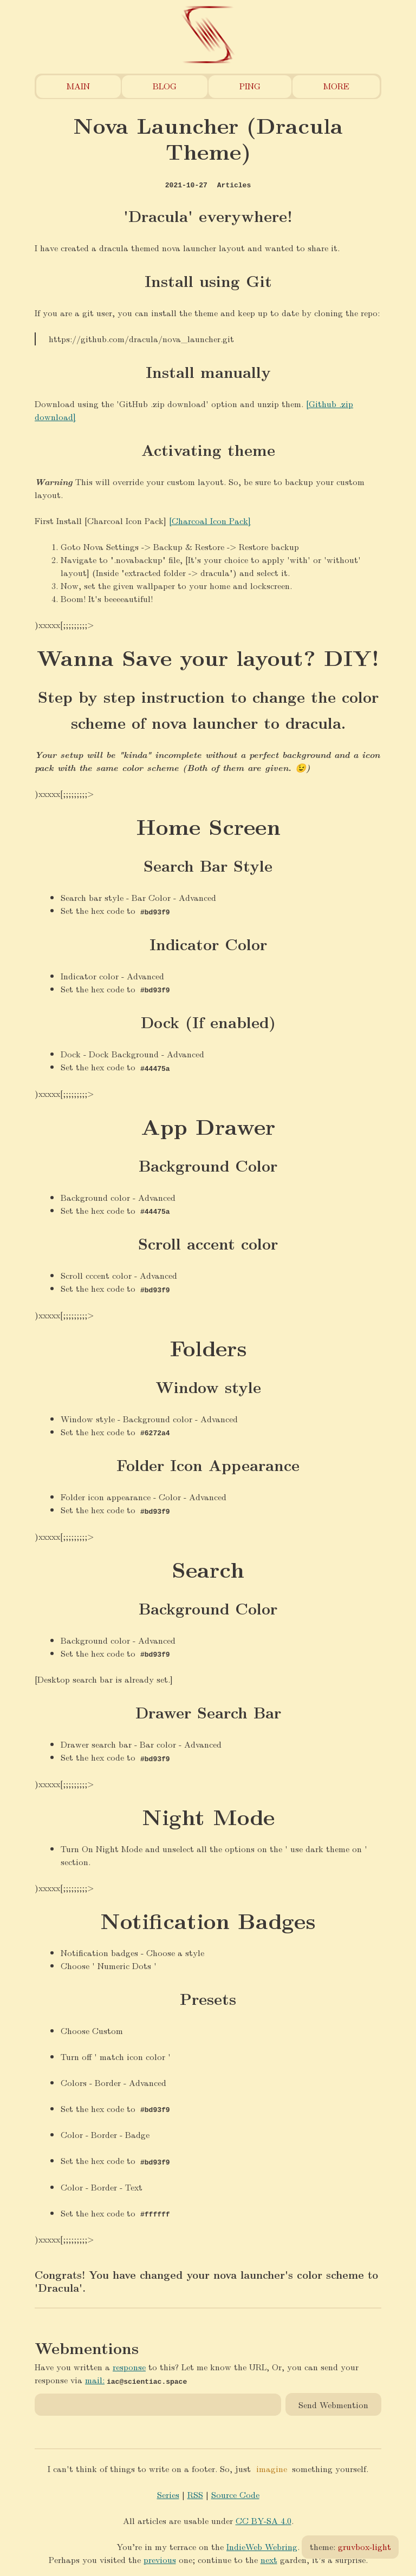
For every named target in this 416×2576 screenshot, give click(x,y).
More (336, 86)
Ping (250, 86)
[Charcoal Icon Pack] (210, 520)
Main (78, 86)
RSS (195, 2491)
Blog (165, 86)
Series (168, 2491)
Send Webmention (333, 2401)
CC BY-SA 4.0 (263, 2517)
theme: (350, 2546)
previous (160, 2556)
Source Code (235, 2491)
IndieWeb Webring (261, 2543)
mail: (95, 2376)
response (129, 2363)
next (269, 2556)
